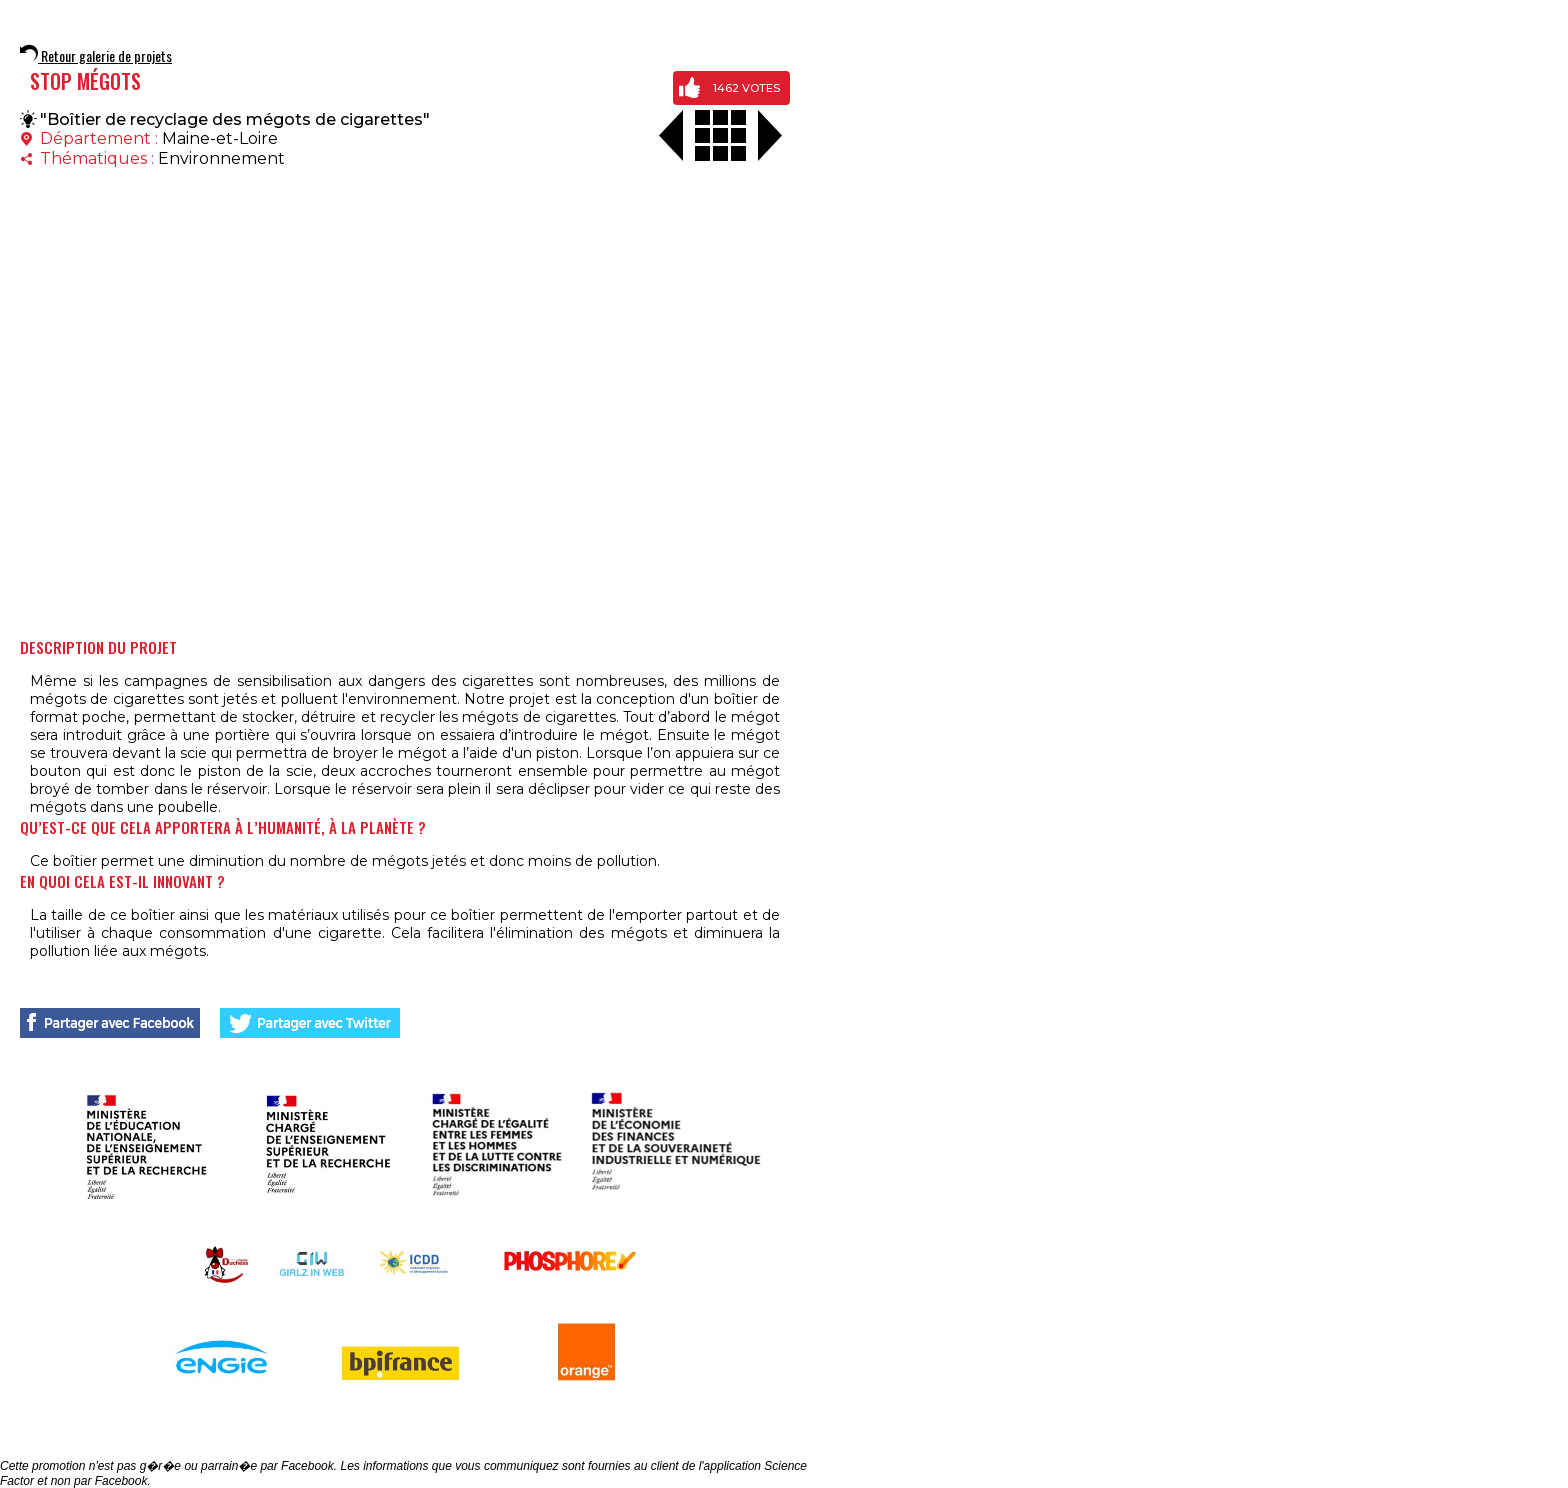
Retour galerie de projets (96, 55)
